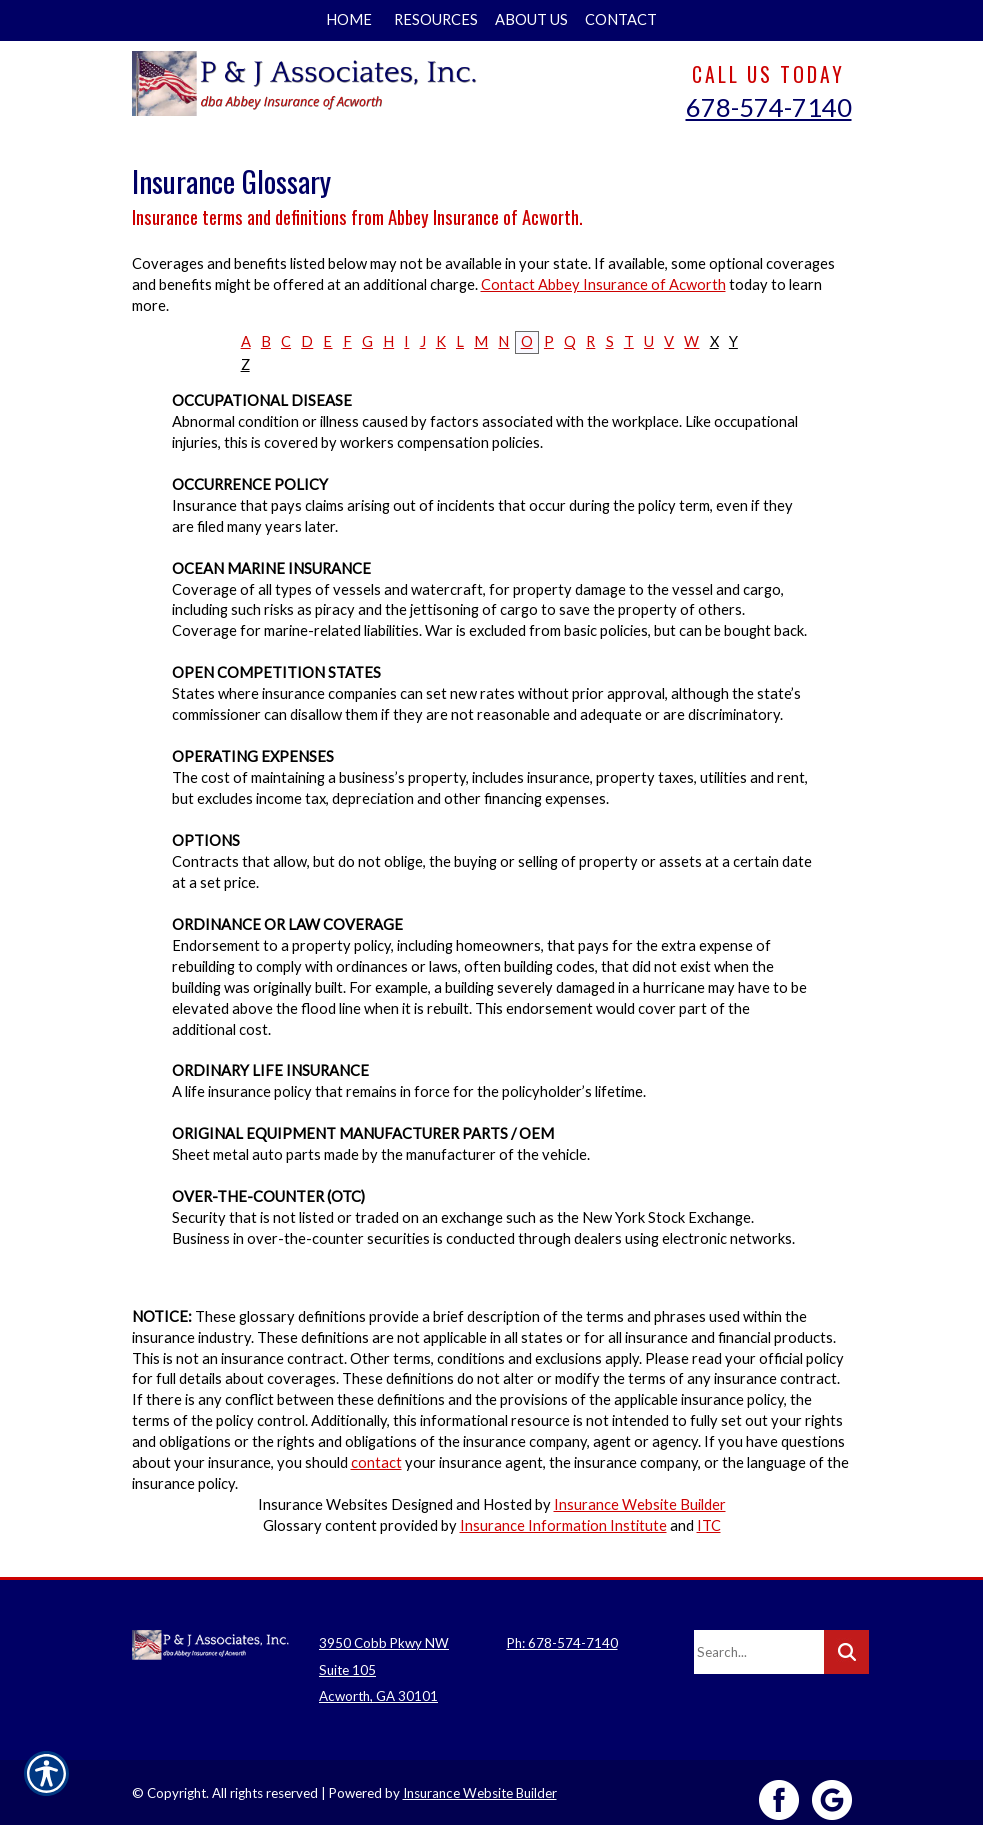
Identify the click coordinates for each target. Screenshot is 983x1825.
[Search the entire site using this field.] (759, 1637)
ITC (709, 1525)
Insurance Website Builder (640, 1504)
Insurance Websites (323, 1504)
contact (376, 1462)
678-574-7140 (769, 107)
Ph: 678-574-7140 (562, 1628)
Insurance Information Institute (563, 1525)
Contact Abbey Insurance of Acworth (603, 284)
